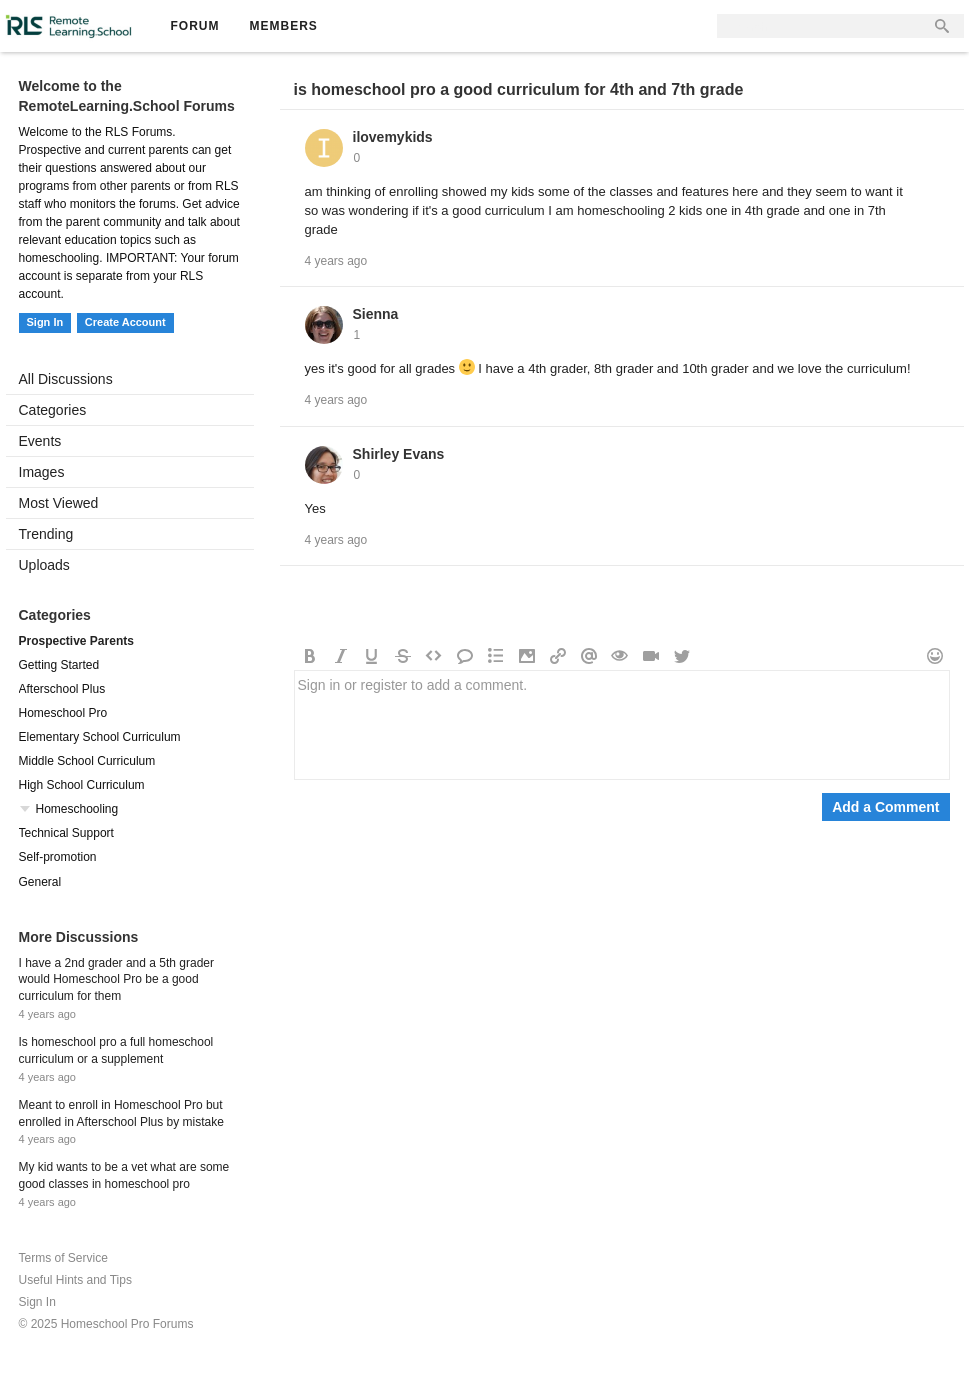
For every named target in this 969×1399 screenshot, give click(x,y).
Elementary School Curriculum (100, 737)
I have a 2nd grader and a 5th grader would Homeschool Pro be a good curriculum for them (116, 980)
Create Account (125, 322)
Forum (195, 26)
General (40, 882)
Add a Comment (885, 807)
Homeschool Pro (63, 713)
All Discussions (66, 379)
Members (284, 26)
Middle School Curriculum (87, 761)
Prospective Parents (76, 641)
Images (42, 472)
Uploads (44, 565)
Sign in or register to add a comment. (622, 725)
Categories (53, 410)
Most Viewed (59, 503)
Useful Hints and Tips (75, 1280)
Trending (46, 534)
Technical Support (66, 833)
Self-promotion (58, 857)
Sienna (376, 314)
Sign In (45, 322)
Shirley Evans (399, 454)
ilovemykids (393, 137)
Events (40, 441)
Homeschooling (77, 809)
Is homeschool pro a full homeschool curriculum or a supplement (116, 1050)
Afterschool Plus (62, 689)
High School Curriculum (82, 785)
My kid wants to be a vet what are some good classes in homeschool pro (124, 1175)
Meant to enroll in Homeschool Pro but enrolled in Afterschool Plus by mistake (121, 1113)
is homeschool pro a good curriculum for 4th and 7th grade (519, 89)
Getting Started (59, 665)
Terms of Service (63, 1258)
